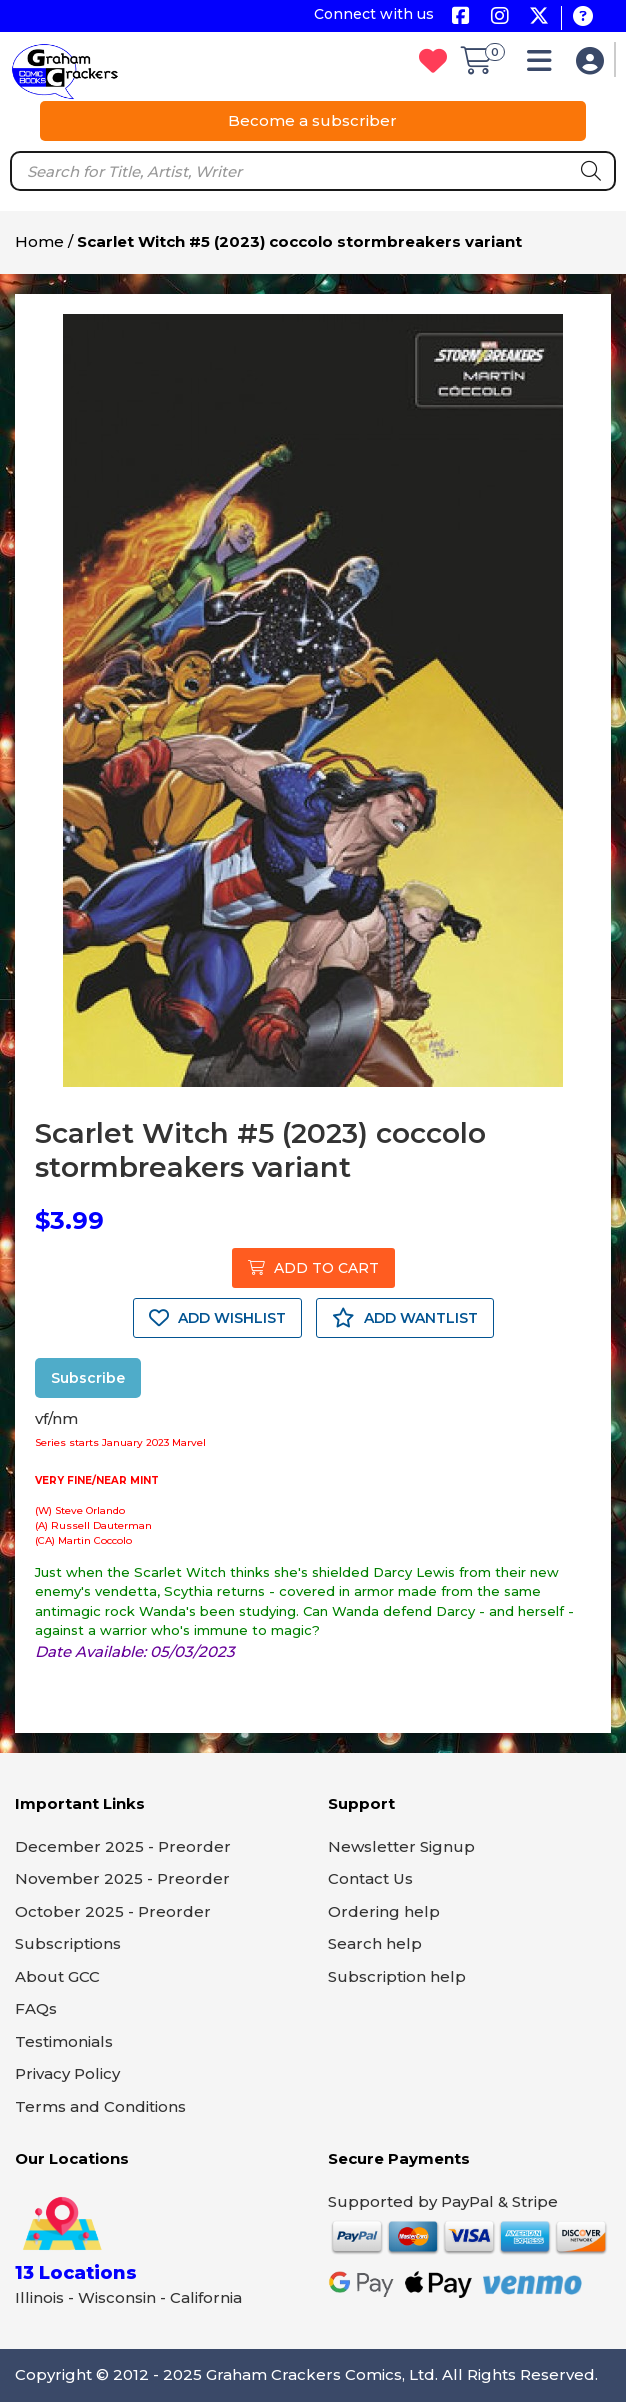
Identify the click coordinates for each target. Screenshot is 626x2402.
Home (39, 241)
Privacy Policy (67, 2073)
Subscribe (88, 1378)
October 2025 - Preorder (113, 1911)
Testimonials (64, 2041)
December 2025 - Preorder (123, 1846)
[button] (544, 65)
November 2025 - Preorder (122, 1878)
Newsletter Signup (401, 1846)
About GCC (57, 1976)
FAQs (36, 2008)
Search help (375, 1943)
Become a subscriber (312, 120)
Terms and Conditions (100, 2106)
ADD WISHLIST (217, 1318)
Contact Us (370, 1878)
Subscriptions (68, 1943)
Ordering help (384, 1911)
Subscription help (397, 1976)
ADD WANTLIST (405, 1318)
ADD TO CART (313, 1268)
